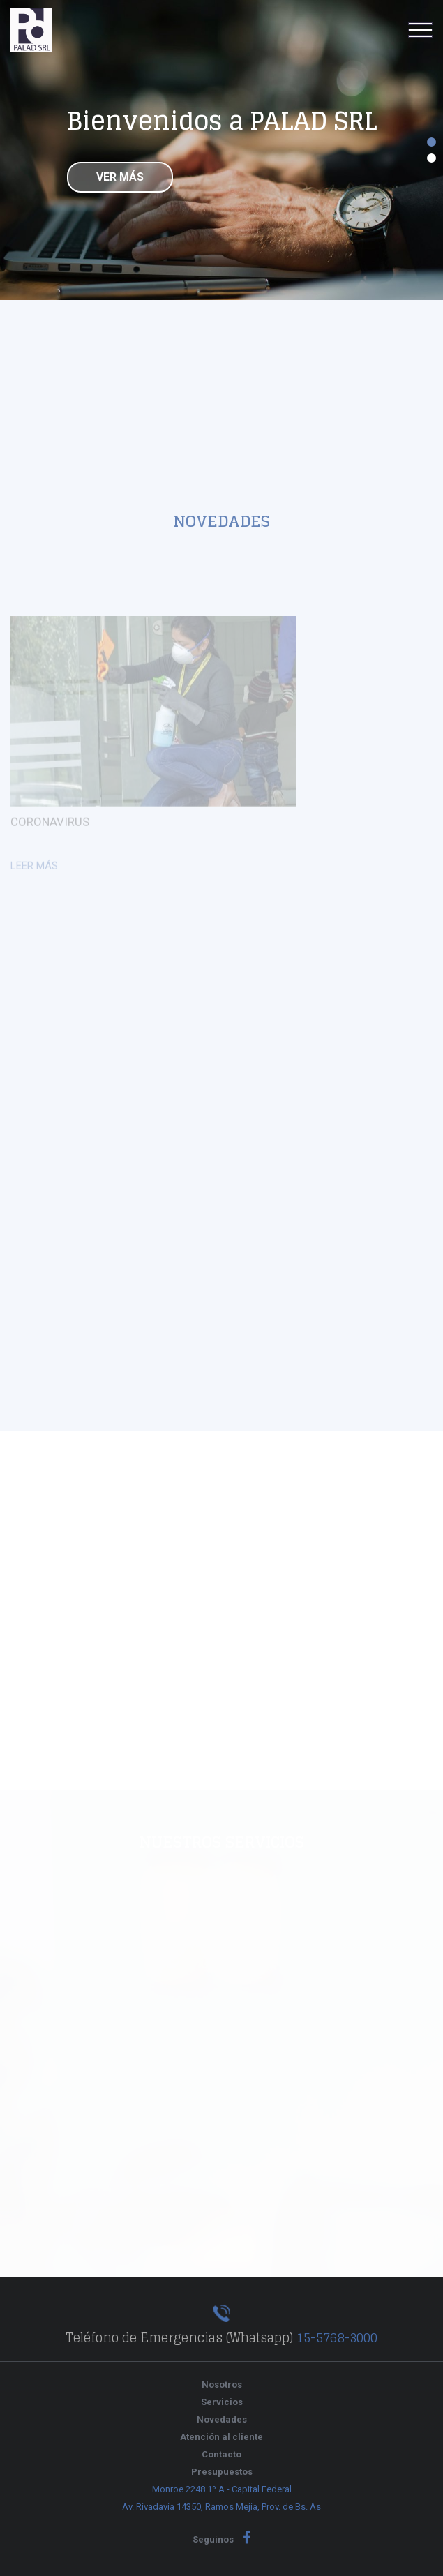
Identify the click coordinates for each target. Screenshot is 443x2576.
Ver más (120, 181)
